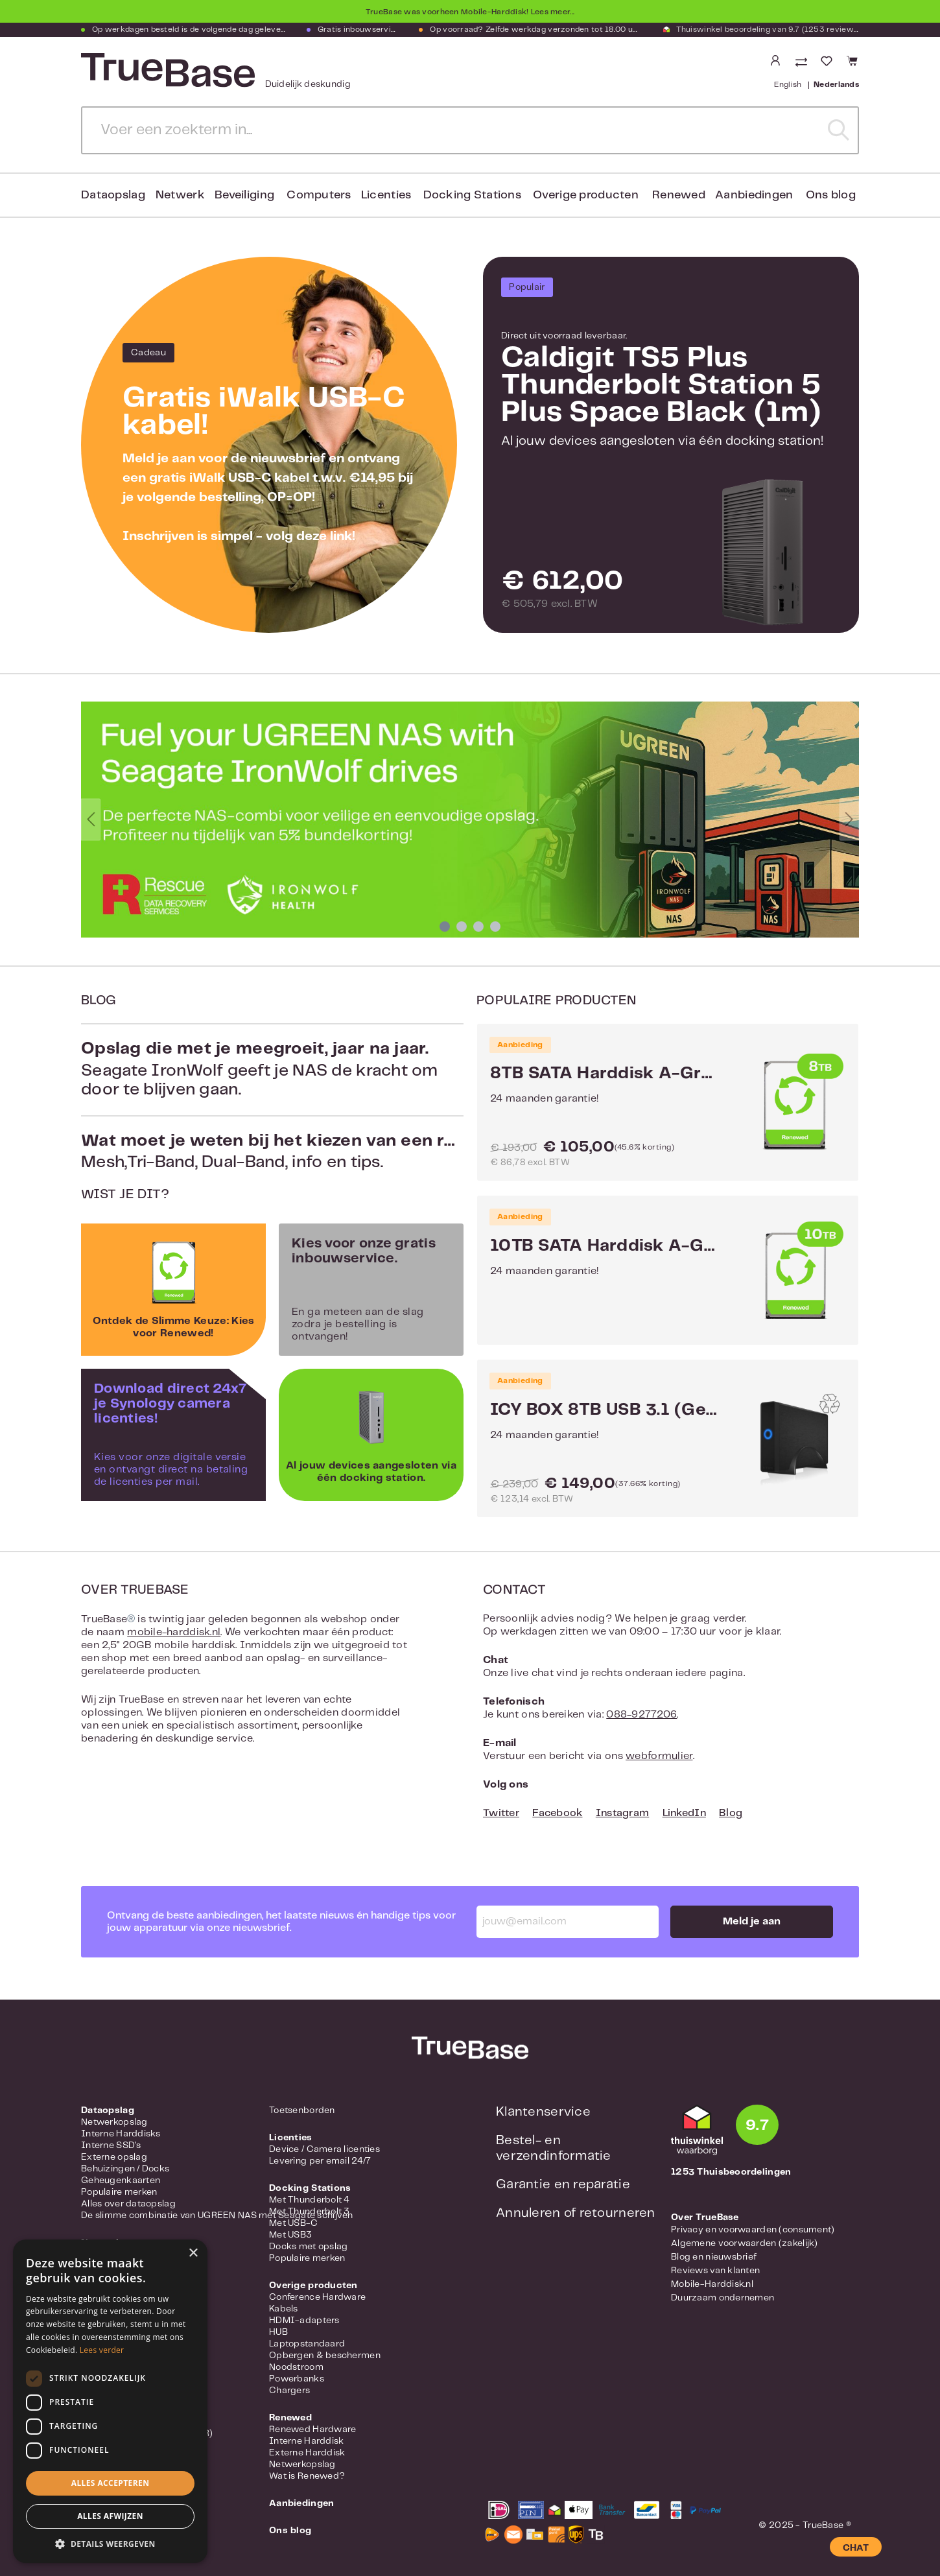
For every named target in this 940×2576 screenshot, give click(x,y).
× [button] (193, 2253)
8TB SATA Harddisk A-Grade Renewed (604, 1073)
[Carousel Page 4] (495, 926)
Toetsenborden (302, 2110)
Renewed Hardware (312, 2429)
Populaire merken (119, 2192)
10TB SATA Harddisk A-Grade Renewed (604, 1246)
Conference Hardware (317, 2297)
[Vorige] (90, 820)
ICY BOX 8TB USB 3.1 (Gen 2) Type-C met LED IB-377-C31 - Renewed (604, 1410)
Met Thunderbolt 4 (309, 2199)
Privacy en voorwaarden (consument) (753, 2229)
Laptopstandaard (307, 2343)
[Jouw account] (775, 61)
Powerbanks (296, 2378)
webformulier (659, 1756)
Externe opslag (114, 2157)
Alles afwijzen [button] (110, 2516)
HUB (278, 2332)
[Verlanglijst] (826, 61)
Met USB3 (290, 2234)
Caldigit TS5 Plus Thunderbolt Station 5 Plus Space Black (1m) (661, 385)
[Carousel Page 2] (461, 926)
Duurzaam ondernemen (722, 2297)
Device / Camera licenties (324, 2149)
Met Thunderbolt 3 (309, 2211)
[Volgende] (849, 820)
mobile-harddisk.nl (173, 1632)
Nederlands (836, 83)
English (788, 83)
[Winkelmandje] (850, 61)
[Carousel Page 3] (478, 926)
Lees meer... (552, 12)
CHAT (856, 2548)
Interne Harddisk (306, 2441)
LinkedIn (684, 1813)
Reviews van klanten (715, 2270)
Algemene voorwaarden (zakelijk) (744, 2243)
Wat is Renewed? (307, 2476)
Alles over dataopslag (128, 2203)
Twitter (501, 1813)
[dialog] (110, 2401)
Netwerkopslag (114, 2122)
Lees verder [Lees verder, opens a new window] (102, 2350)
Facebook (557, 1813)
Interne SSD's (111, 2145)
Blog (730, 1813)
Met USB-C (293, 2223)
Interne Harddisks (121, 2133)
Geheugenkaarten (120, 2180)
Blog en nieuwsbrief (714, 2257)
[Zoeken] (838, 130)
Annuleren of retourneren (575, 2213)
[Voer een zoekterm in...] (451, 130)
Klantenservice (543, 2112)
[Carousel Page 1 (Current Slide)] (445, 926)
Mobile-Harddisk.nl (712, 2284)
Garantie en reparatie (563, 2185)
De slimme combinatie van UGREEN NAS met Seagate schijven (217, 2215)
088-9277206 (641, 1714)
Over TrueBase (705, 2217)
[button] (110, 2543)
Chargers (289, 2390)
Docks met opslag (308, 2246)
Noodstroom (296, 2367)
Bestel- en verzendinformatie (553, 2148)
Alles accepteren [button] (110, 2482)
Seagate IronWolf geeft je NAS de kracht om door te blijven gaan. (272, 1069)
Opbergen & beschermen (325, 2355)
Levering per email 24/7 (320, 2161)
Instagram (623, 1813)
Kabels (283, 2308)
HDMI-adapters (304, 2320)
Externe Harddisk (307, 2452)
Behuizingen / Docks (125, 2168)
